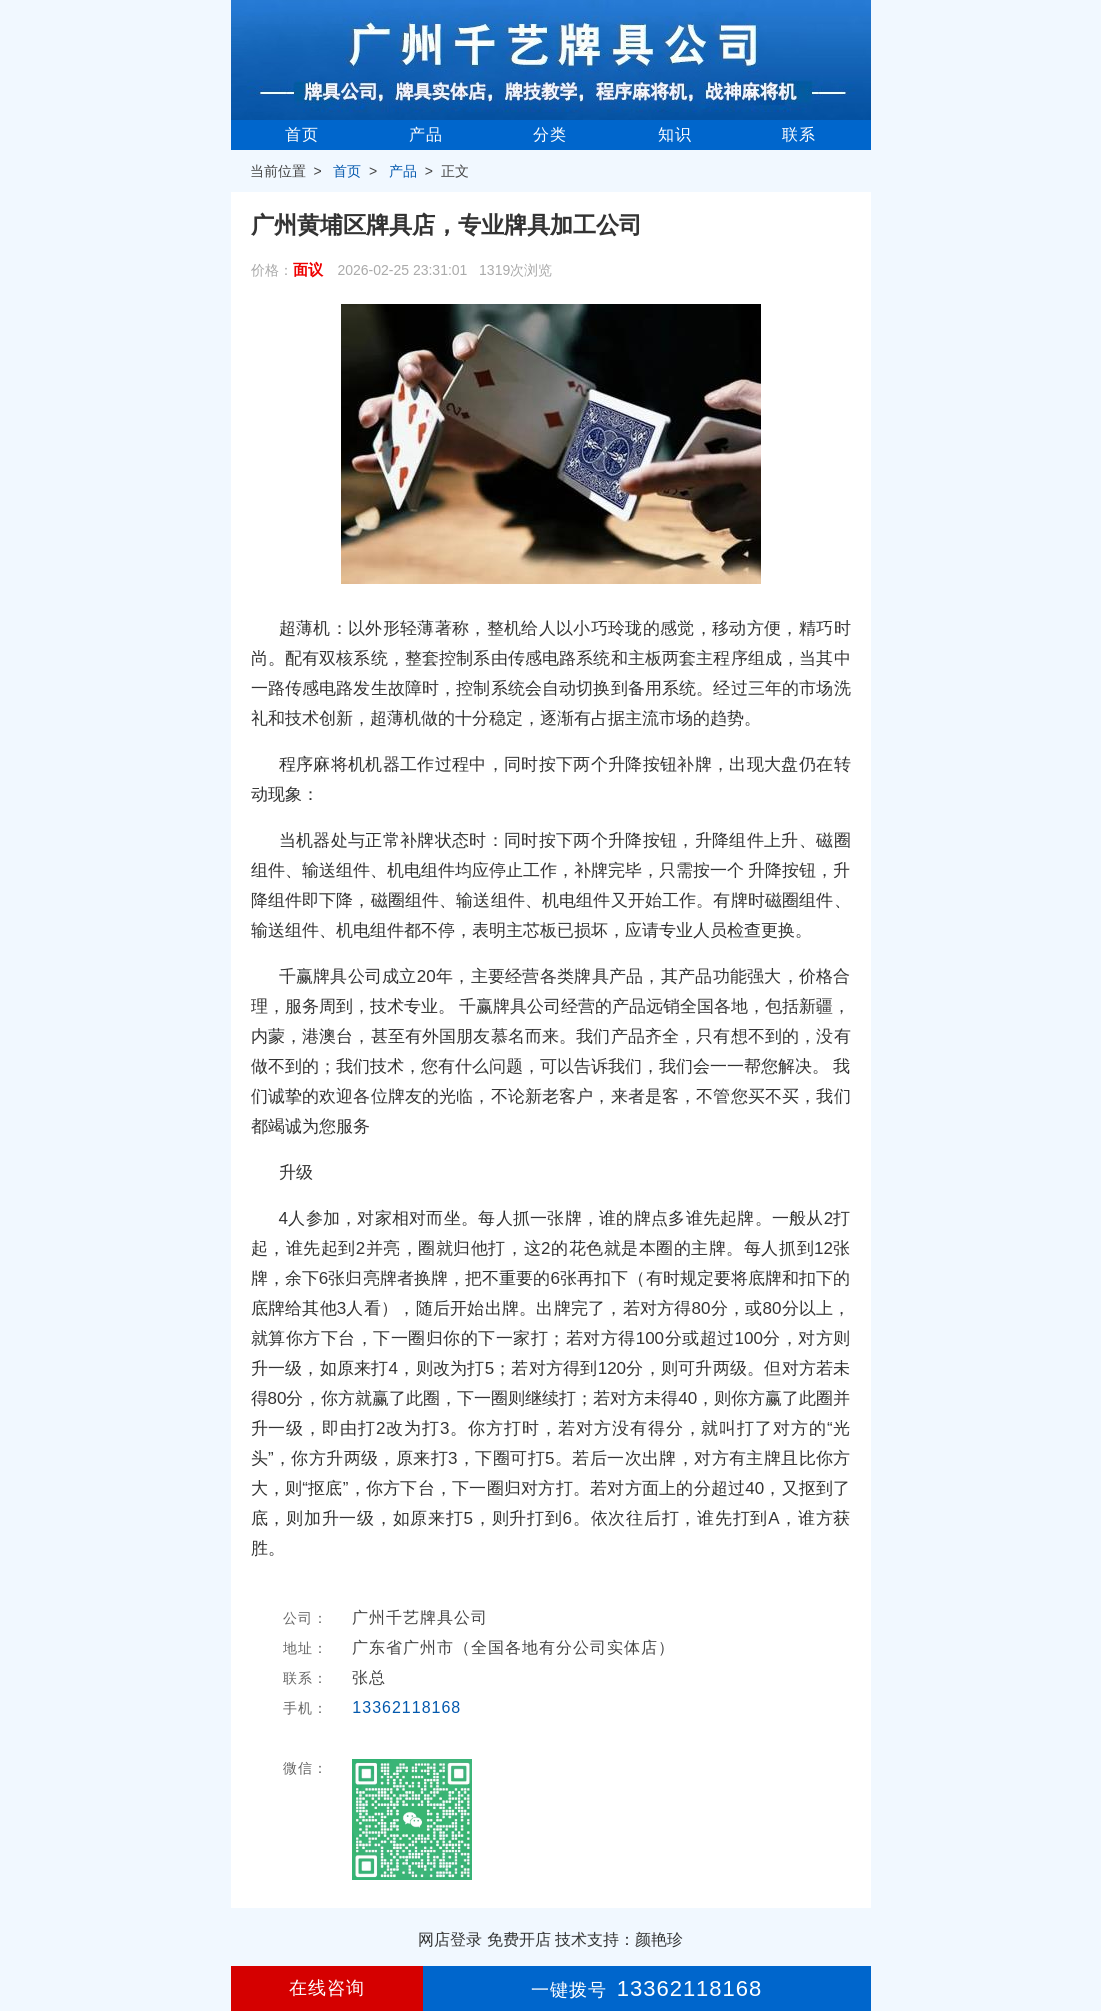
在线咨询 (327, 1988)
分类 (550, 134)
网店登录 (450, 1939)
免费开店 (519, 1939)
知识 (675, 134)
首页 (302, 134)
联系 (799, 134)
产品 (426, 134)
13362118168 (406, 1707)
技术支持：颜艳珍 (619, 1939)
